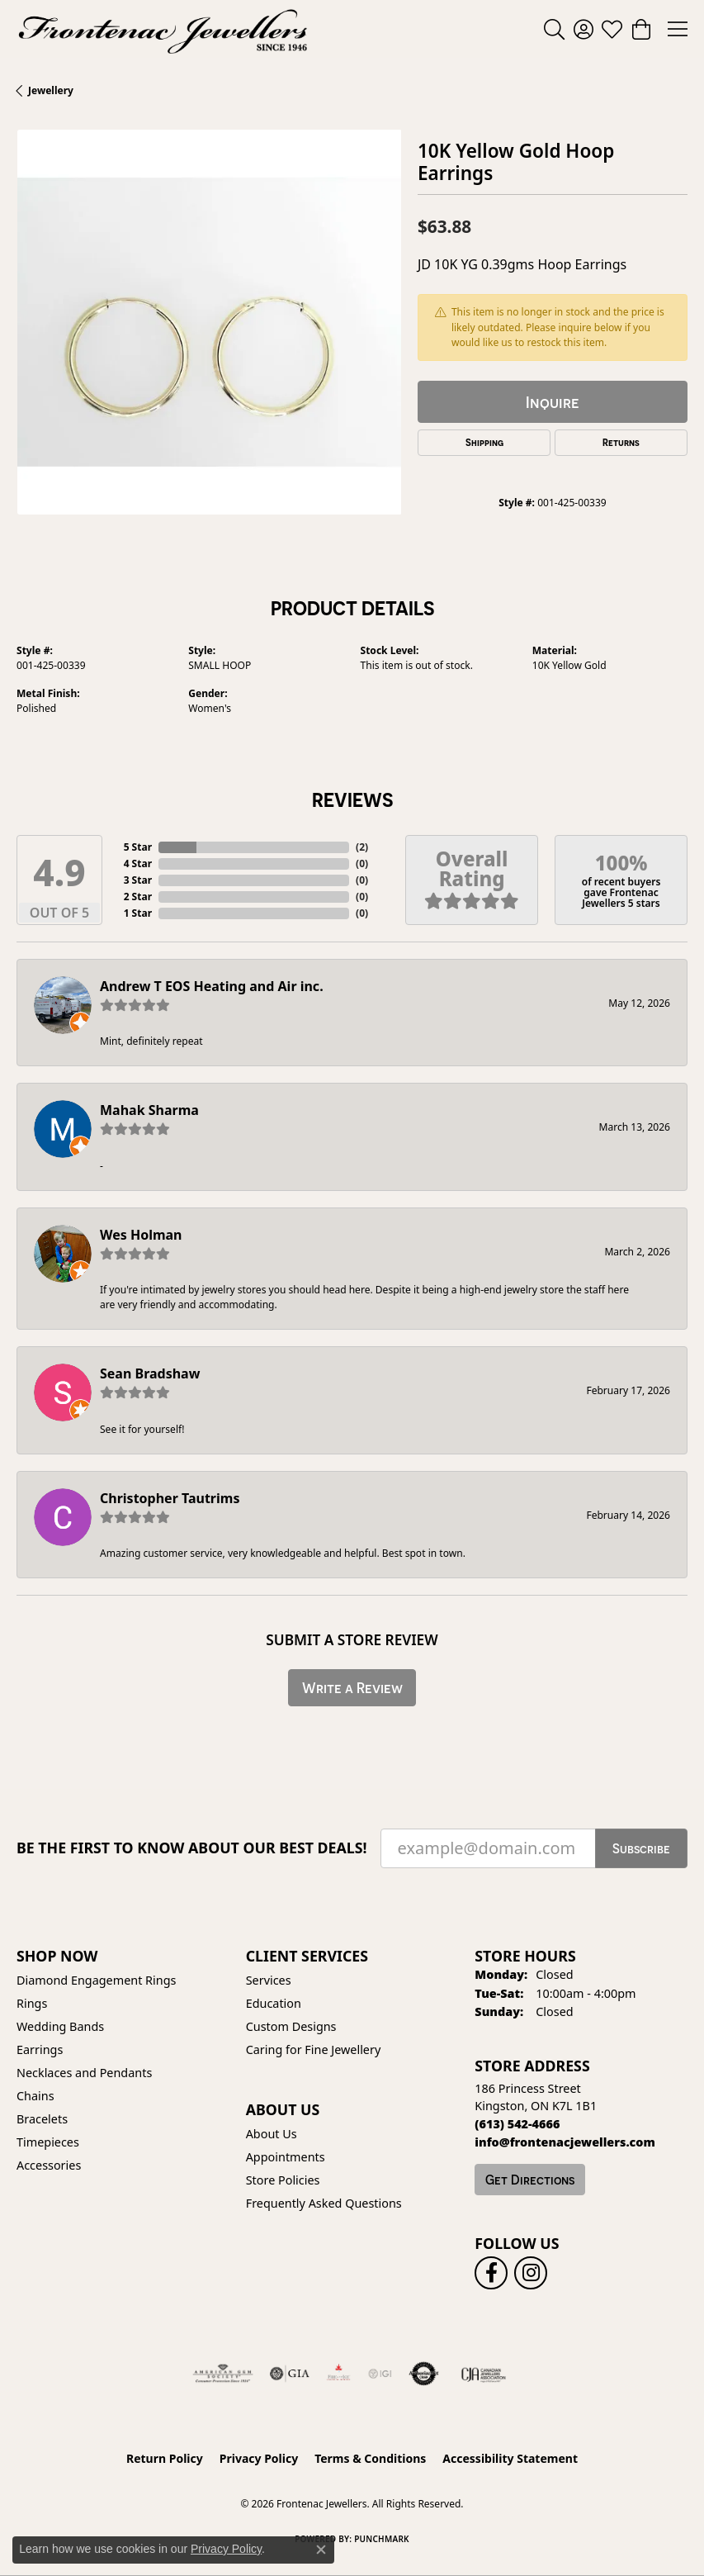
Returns (621, 442)
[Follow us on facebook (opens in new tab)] (491, 2272)
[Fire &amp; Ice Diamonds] (338, 2373)
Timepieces (48, 2142)
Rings (32, 2003)
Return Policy (164, 2458)
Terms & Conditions (370, 2458)
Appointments (285, 2157)
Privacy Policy (259, 2458)
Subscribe (641, 1848)
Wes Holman (141, 1235)
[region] (209, 322)
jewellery (50, 90)
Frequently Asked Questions (324, 2203)
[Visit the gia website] (289, 2373)
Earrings (40, 2049)
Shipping (484, 442)
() (362, 847)
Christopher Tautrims (169, 1498)
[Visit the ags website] (222, 2373)
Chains (35, 2096)
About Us (271, 2134)
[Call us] (565, 2142)
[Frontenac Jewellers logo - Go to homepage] (163, 29)
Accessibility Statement (510, 2458)
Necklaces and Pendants (84, 2072)
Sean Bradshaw (150, 1373)
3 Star (138, 880)
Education (273, 2003)
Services (268, 1980)
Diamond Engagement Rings (96, 1980)
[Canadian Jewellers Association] (484, 2373)
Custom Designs (291, 2026)
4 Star (138, 863)
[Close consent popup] (321, 2550)
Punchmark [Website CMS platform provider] (381, 2539)
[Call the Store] (517, 2124)
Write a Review (352, 1687)
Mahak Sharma (149, 1110)
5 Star (138, 847)
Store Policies (283, 2180)
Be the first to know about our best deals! (192, 1848)
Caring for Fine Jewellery (313, 2049)
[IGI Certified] (379, 2373)
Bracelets (42, 2119)
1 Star (138, 913)
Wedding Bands (60, 2026)
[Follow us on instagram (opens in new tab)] (530, 2272)
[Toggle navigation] (677, 29)
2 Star (138, 897)
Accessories (49, 2165)
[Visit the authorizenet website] (424, 2373)
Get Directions (529, 2179)
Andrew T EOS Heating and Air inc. (212, 986)
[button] (554, 28)
